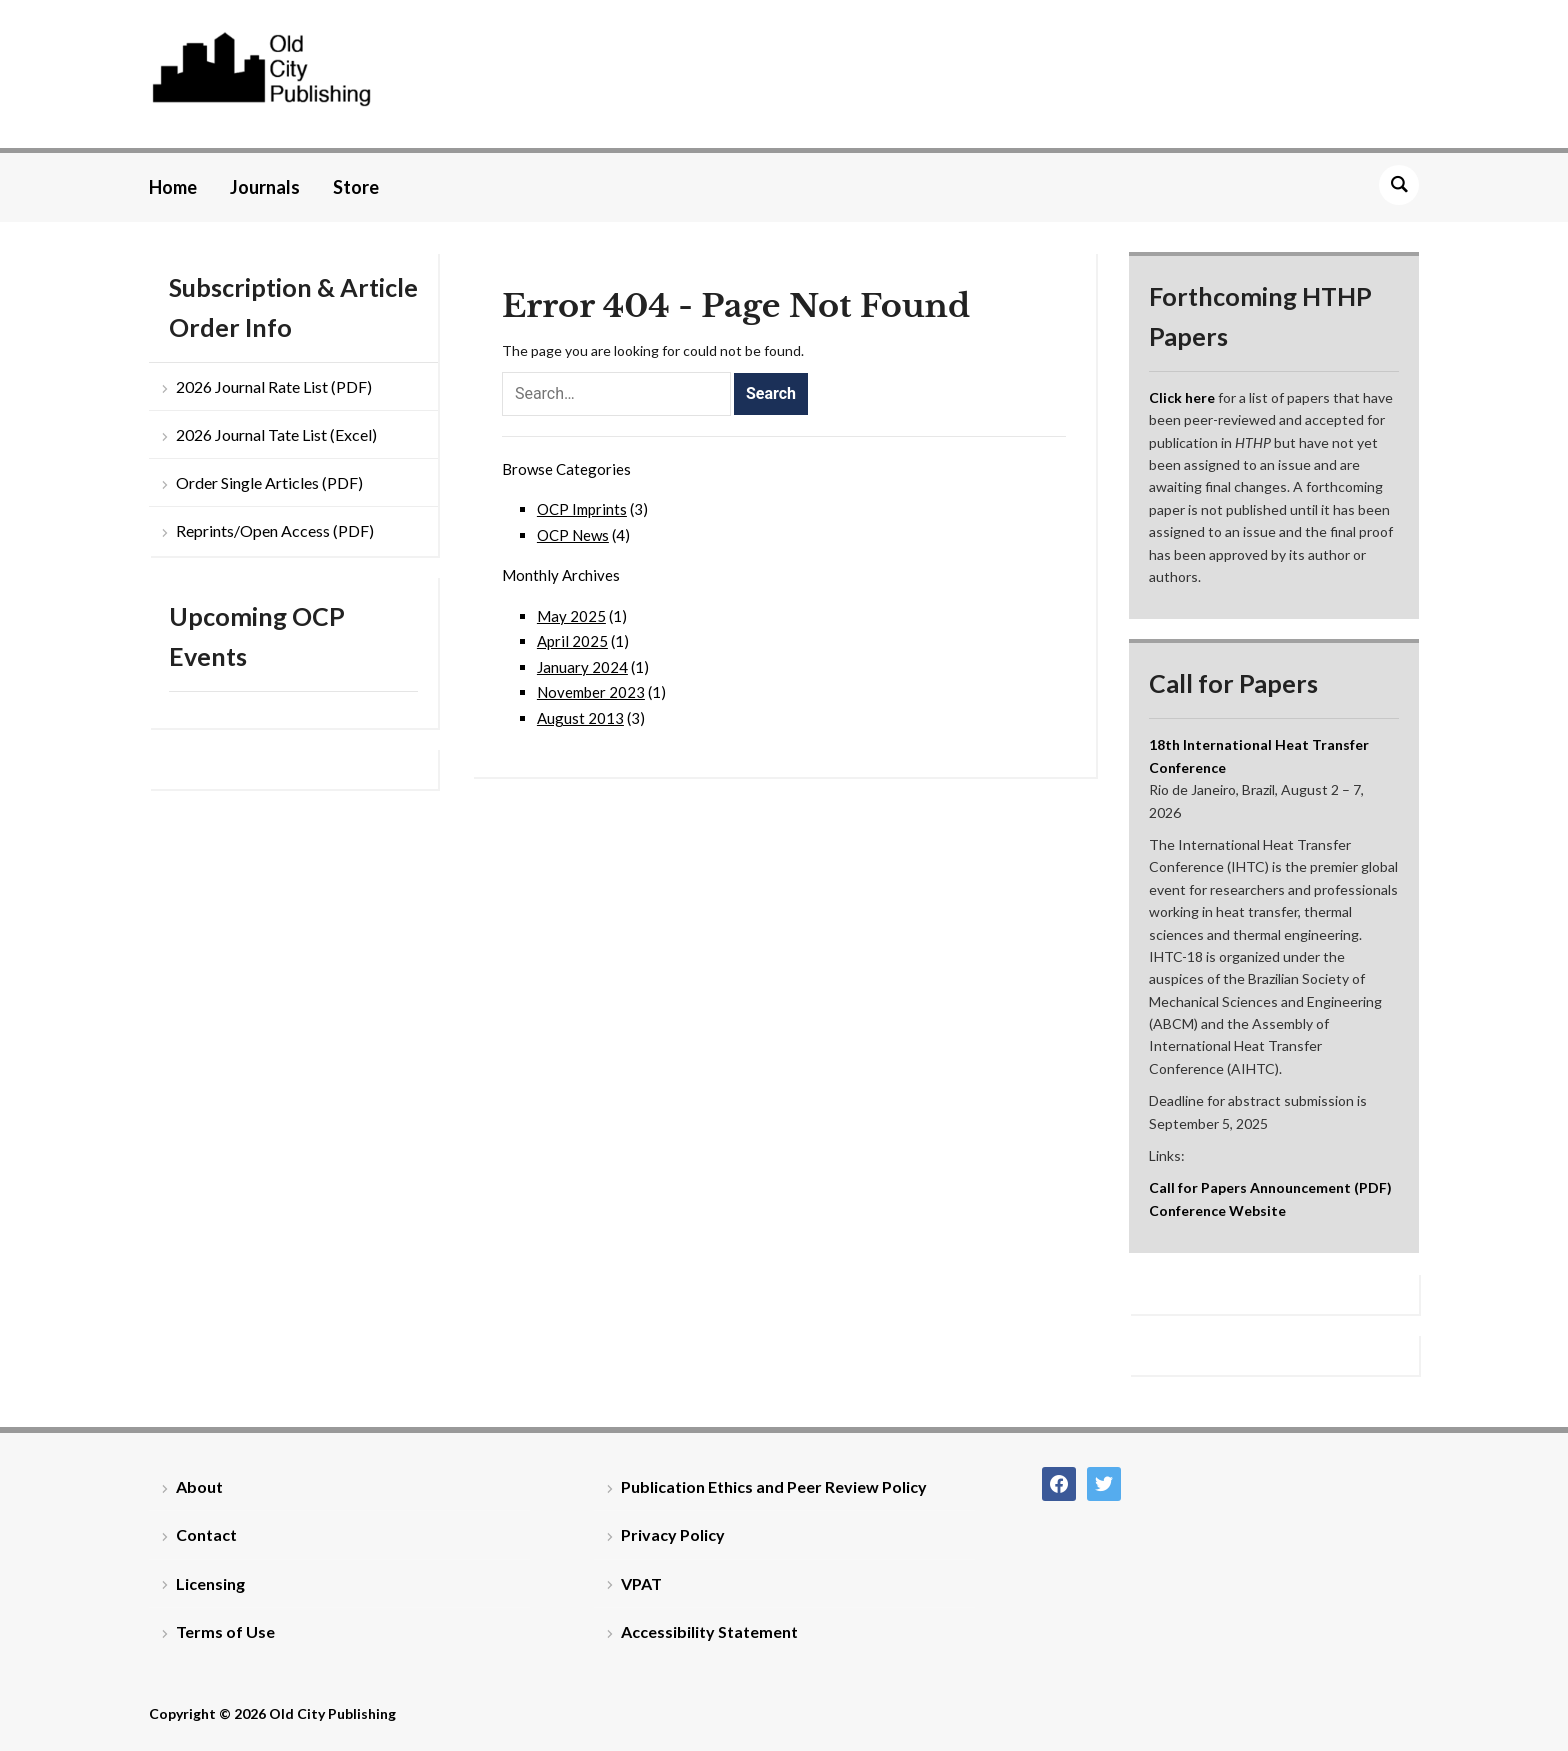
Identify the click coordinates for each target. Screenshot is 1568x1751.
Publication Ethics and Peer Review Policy (774, 1486)
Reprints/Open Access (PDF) (275, 530)
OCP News (573, 535)
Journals (265, 187)
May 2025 (571, 616)
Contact (206, 1534)
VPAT (641, 1583)
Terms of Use (225, 1631)
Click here (1182, 397)
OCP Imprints (582, 509)
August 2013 (580, 718)
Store (356, 187)
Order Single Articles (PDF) (269, 482)
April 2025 (572, 641)
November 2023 (591, 692)
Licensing (210, 1583)
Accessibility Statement (709, 1631)
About (199, 1486)
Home (173, 187)
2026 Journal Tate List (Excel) (276, 434)
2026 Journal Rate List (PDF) (274, 386)
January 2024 (582, 667)
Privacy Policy (673, 1534)
